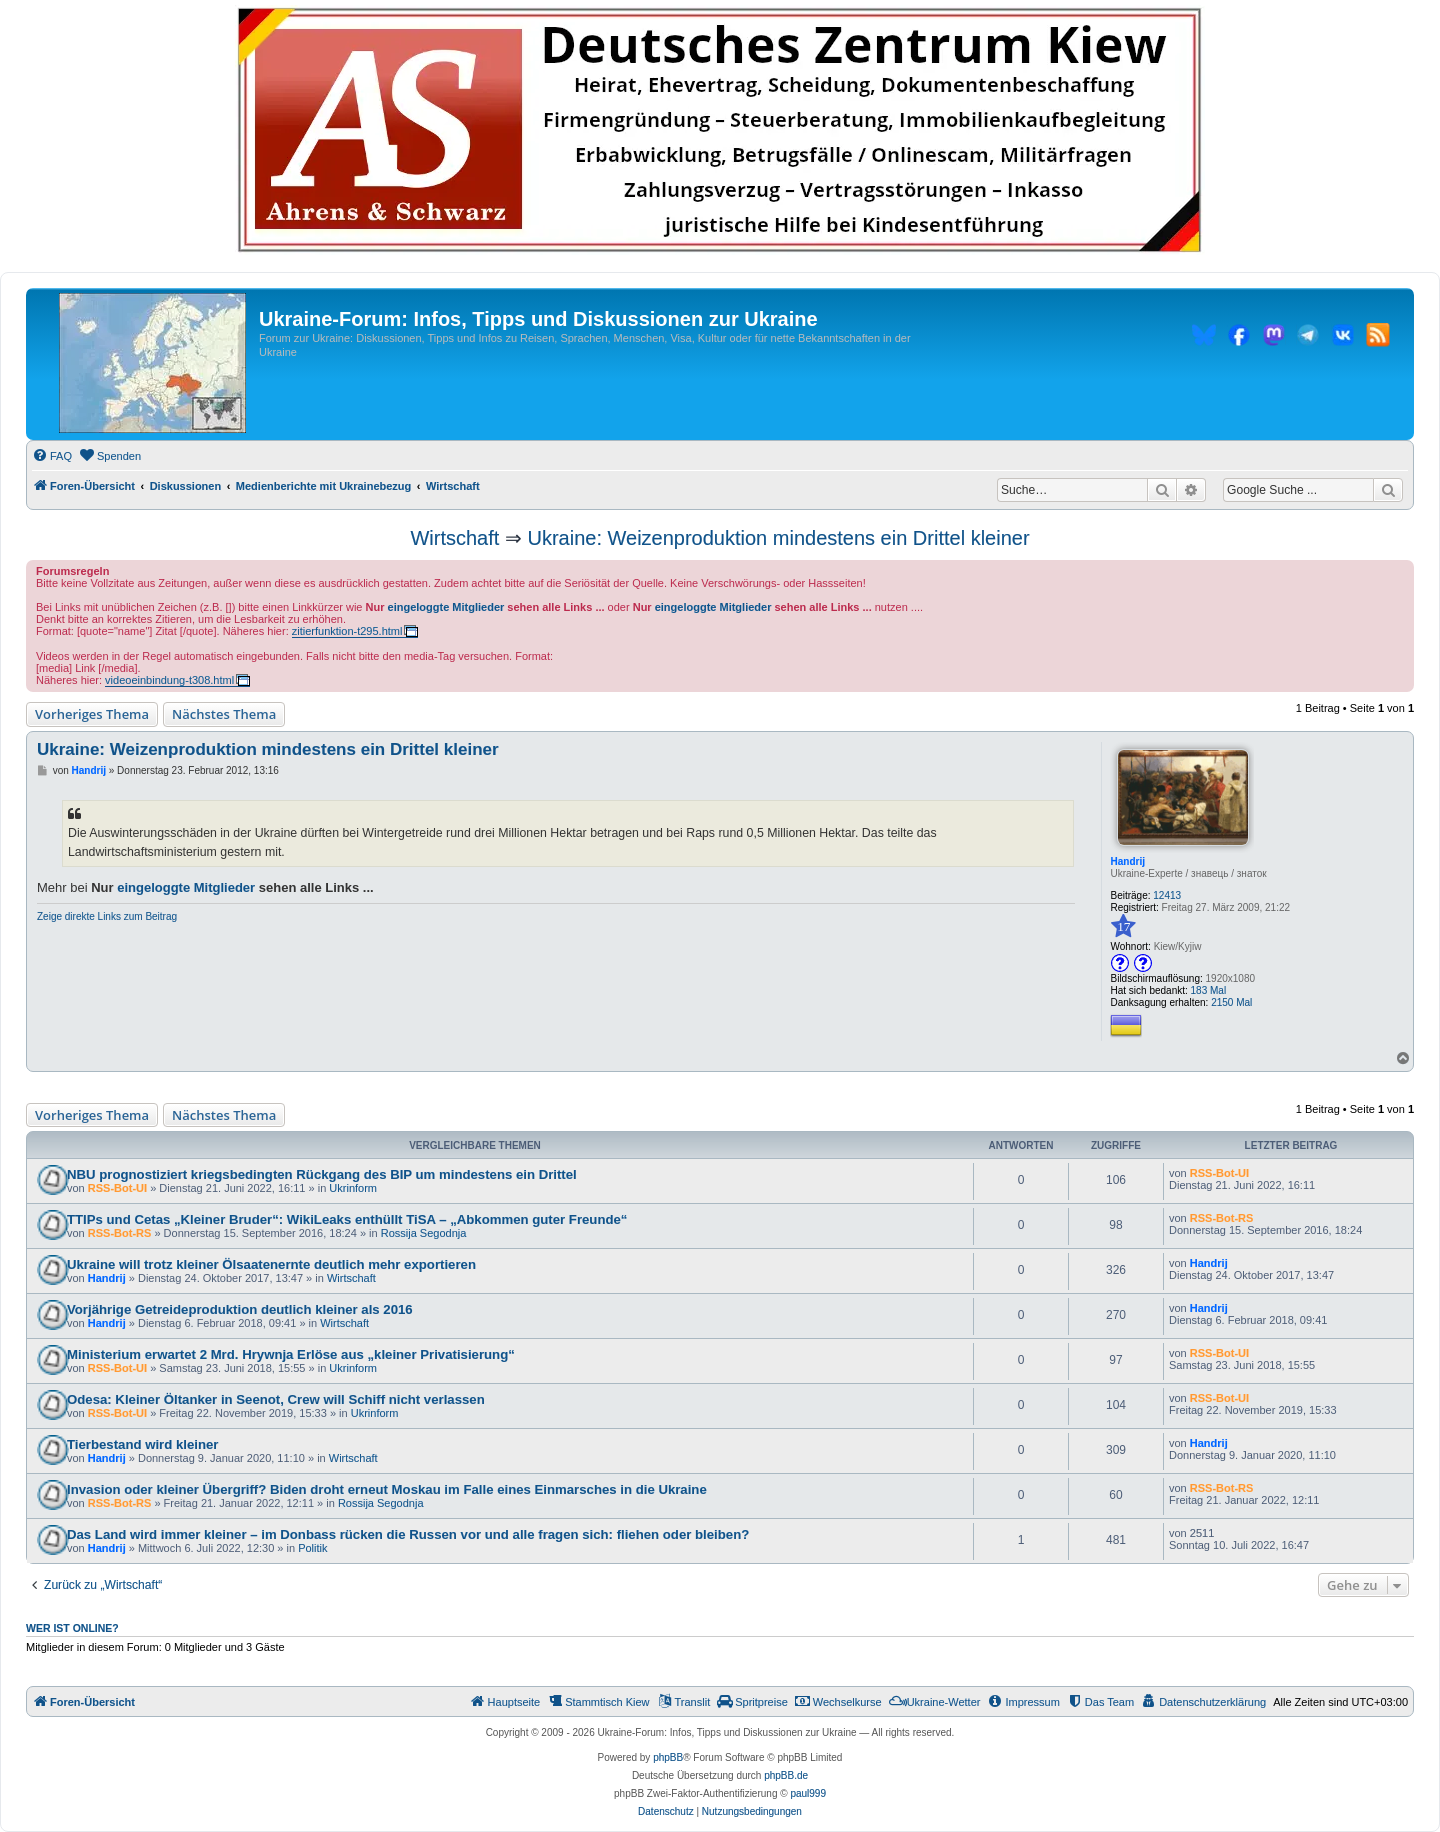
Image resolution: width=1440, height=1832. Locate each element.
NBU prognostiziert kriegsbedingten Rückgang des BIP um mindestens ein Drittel (322, 1174)
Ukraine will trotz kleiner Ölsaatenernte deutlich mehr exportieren (271, 1264)
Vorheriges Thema (92, 714)
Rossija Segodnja (424, 1233)
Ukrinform (353, 1188)
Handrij (1127, 861)
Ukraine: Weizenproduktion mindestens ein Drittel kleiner (778, 538)
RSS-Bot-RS (120, 1233)
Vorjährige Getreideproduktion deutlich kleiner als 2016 (240, 1309)
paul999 (808, 1793)
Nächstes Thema (224, 714)
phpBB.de (786, 1775)
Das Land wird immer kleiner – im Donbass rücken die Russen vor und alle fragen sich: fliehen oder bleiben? (408, 1534)
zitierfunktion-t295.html (347, 631)
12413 (1167, 895)
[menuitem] (52, 456)
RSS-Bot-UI (117, 1188)
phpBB (668, 1757)
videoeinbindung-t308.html (169, 680)
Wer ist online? (72, 1628)
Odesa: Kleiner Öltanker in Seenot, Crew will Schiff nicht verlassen (276, 1399)
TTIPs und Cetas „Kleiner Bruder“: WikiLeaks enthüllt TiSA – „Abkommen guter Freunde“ (347, 1219)
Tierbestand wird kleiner (142, 1444)
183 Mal (1209, 990)
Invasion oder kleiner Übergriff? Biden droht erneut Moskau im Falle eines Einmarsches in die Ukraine (387, 1489)
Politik (312, 1548)
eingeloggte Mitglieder (446, 607)
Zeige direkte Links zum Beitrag (107, 916)
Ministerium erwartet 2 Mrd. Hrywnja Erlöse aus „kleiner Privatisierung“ (291, 1354)
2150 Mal (1231, 1002)
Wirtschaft (454, 538)
